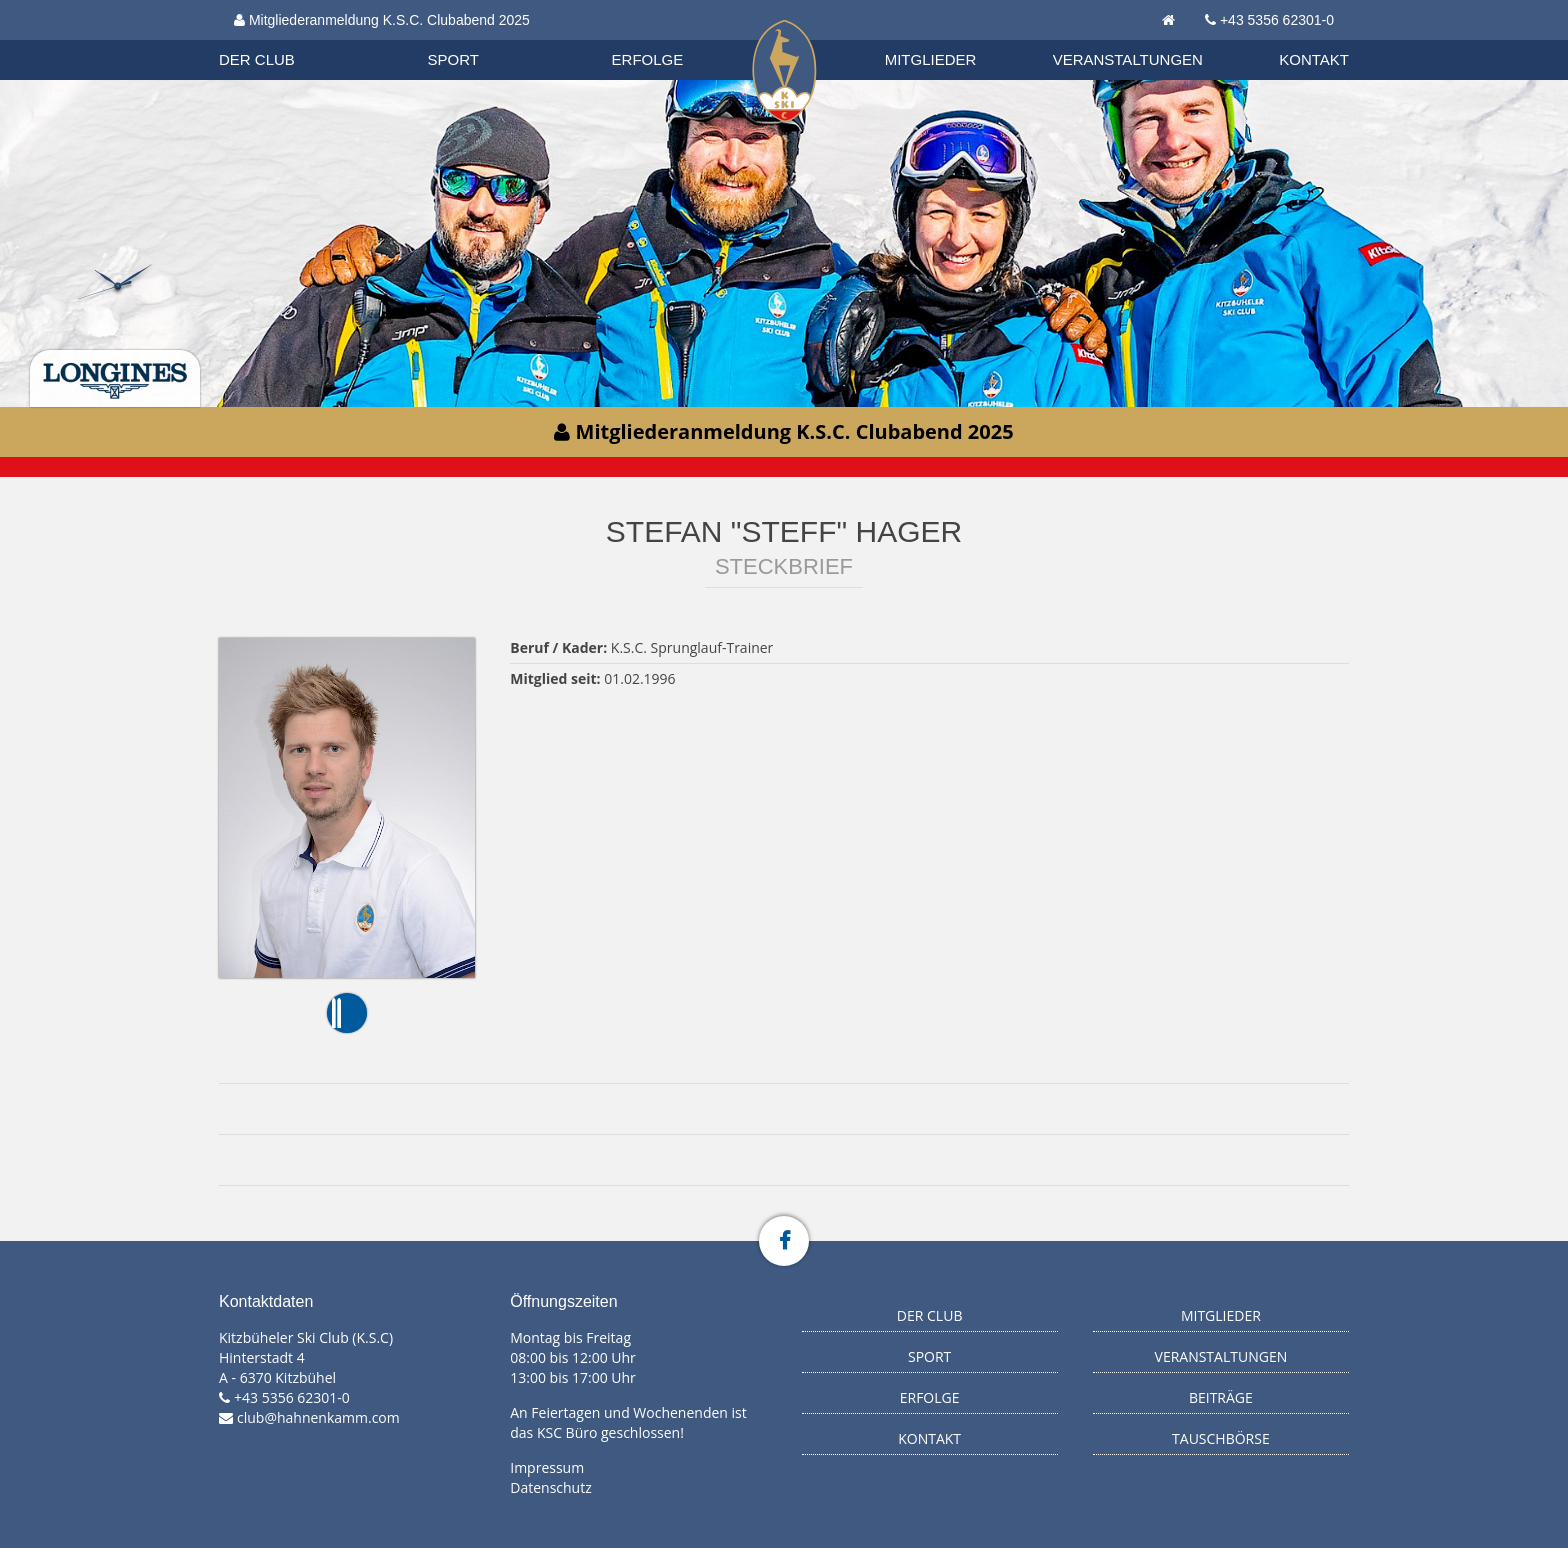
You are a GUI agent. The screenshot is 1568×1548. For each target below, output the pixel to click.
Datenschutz (550, 1487)
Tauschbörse (1221, 1438)
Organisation (276, 39)
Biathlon (275, 39)
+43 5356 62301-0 (1277, 20)
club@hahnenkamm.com (318, 1417)
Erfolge (648, 59)
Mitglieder (931, 59)
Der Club (257, 59)
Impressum (547, 1467)
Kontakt (1314, 59)
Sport (453, 59)
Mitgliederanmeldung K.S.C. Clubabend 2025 (382, 20)
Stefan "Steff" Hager (784, 531)
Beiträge (1221, 1397)
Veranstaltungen (1128, 59)
